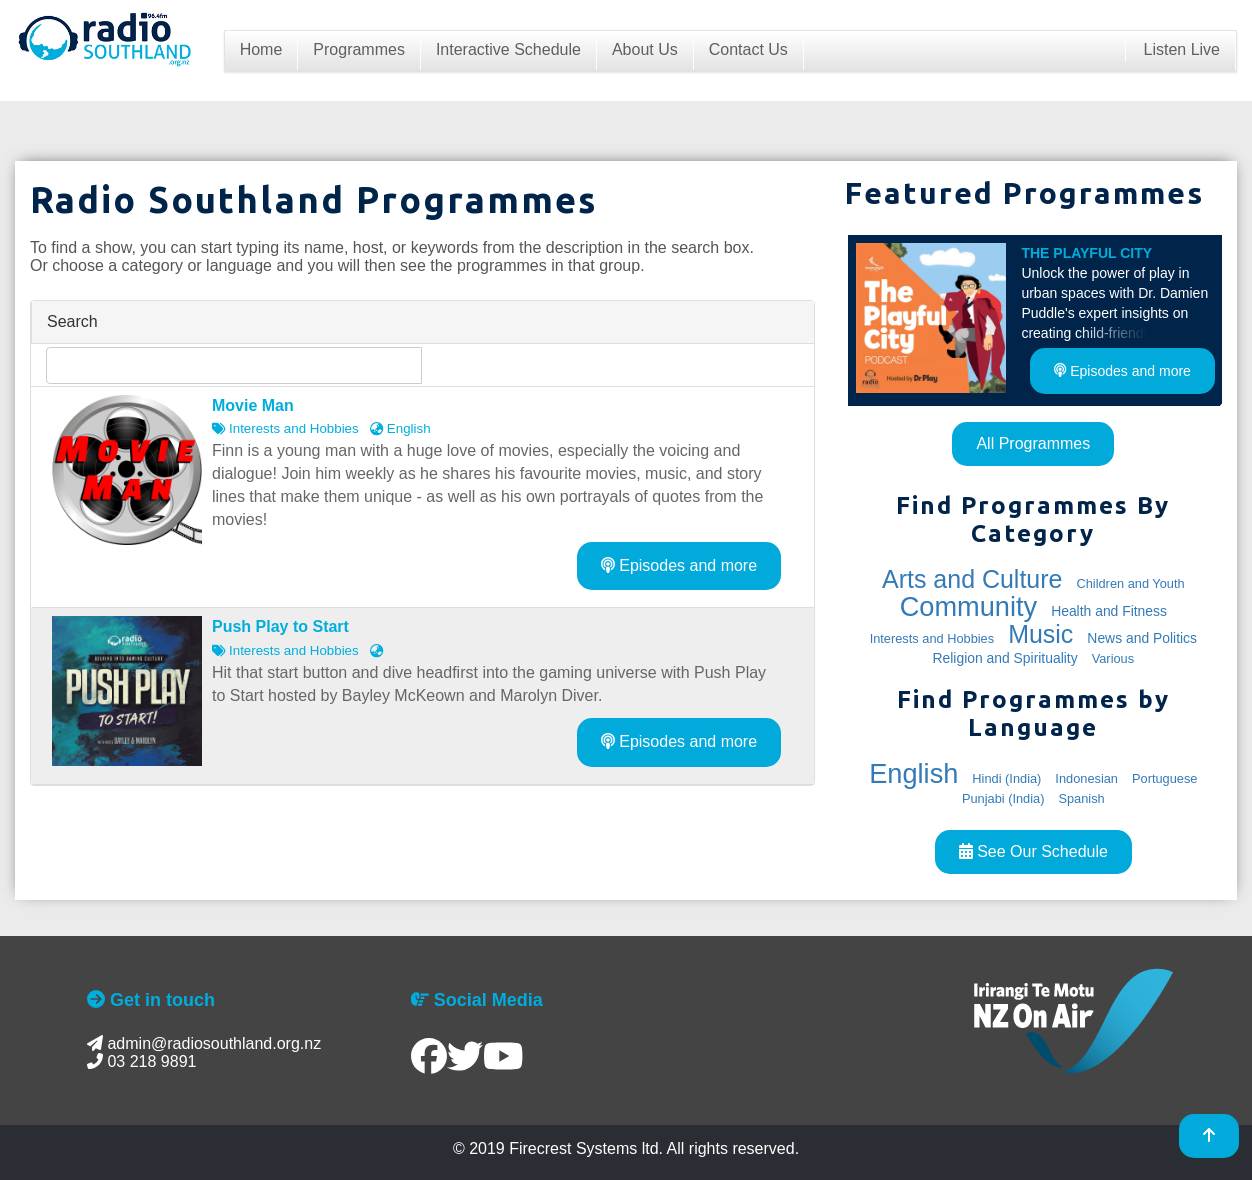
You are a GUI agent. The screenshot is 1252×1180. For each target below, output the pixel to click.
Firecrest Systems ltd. (586, 1148)
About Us (645, 49)
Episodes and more (679, 565)
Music (1040, 634)
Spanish (1081, 798)
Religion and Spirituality (1005, 658)
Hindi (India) (1006, 778)
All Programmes (1033, 443)
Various (1113, 658)
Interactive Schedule (508, 49)
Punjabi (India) (1003, 798)
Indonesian (1086, 778)
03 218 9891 (141, 1061)
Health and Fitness (1109, 611)
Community (968, 606)
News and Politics (1142, 638)
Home (261, 49)
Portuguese (1164, 778)
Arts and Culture (972, 579)
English (913, 773)
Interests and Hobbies (932, 638)
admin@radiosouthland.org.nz (204, 1043)
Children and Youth (1130, 583)
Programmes (359, 49)
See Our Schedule (1033, 851)
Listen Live (1181, 49)
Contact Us (748, 49)
